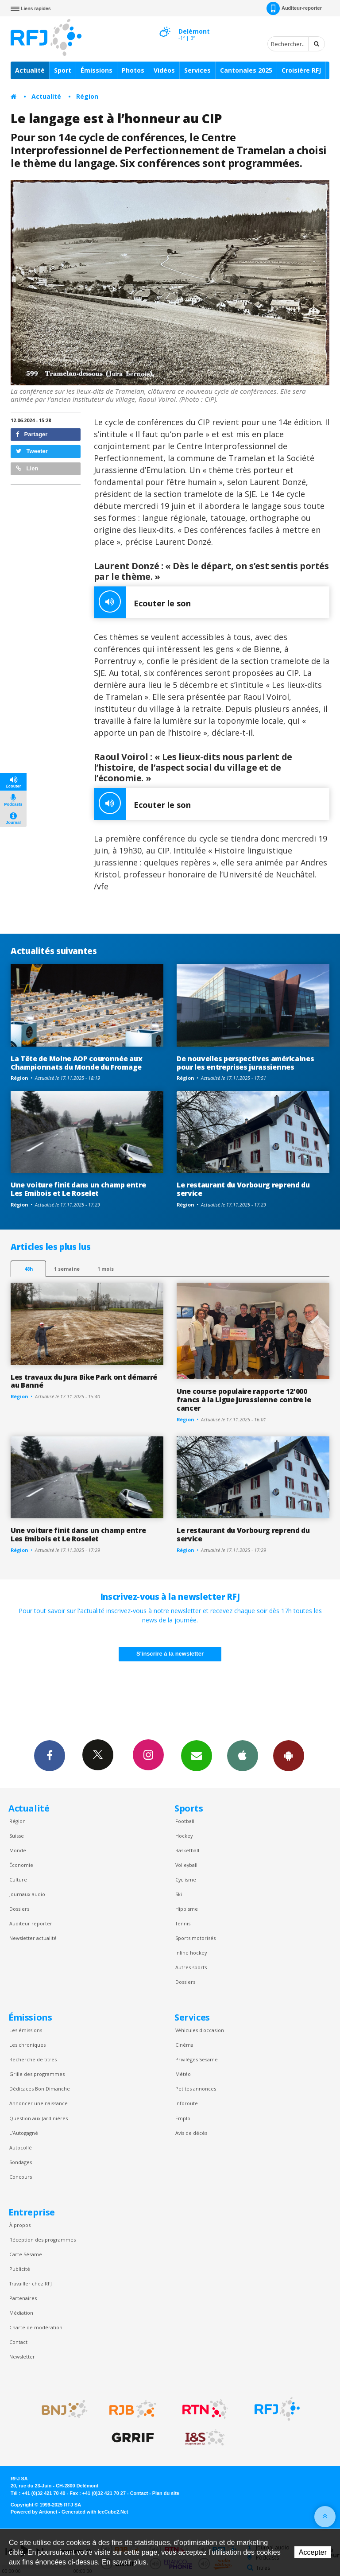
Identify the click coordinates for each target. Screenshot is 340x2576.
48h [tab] (28, 1268)
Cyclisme (185, 1879)
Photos (133, 70)
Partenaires (23, 2298)
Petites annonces (195, 2088)
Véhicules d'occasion (199, 2030)
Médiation (21, 2313)
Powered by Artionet (34, 2511)
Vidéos (164, 70)
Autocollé (20, 2147)
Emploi (183, 2118)
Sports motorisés (195, 1938)
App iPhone (242, 1755)
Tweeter (32, 451)
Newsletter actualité (33, 1938)
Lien (27, 468)
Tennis (182, 1923)
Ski (178, 1894)
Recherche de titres (33, 2059)
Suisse (16, 1836)
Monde (17, 1850)
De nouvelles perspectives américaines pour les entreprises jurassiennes (245, 1063)
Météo (183, 2074)
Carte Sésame (25, 2254)
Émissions (96, 70)
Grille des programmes (37, 2074)
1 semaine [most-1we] (67, 1268)
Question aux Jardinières (38, 2118)
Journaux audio (27, 1894)
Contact (18, 2342)
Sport (62, 70)
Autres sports (191, 1967)
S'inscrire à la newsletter (170, 1653)
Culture (18, 1879)
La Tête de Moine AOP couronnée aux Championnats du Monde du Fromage (76, 1063)
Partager (31, 434)
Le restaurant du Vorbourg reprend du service (243, 1189)
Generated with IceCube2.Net (95, 2511)
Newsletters (196, 1755)
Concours (20, 2177)
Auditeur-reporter (294, 8)
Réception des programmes (42, 2239)
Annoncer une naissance (38, 2103)
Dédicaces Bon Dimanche (39, 2088)
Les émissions (25, 2030)
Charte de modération (35, 2327)
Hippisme (186, 1909)
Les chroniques (27, 2045)
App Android (288, 1755)
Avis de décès (191, 2133)
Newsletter (22, 2356)
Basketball (187, 1850)
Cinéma (184, 2045)
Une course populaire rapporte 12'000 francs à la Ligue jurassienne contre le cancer (244, 1399)
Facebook (49, 1755)
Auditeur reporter (30, 1923)
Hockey (184, 1836)
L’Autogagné (23, 2133)
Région (87, 96)
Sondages (20, 2162)
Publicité (19, 2269)
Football (184, 1821)
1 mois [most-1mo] (105, 1268)
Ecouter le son (142, 602)
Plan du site (165, 2493)
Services (197, 70)
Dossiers (19, 1909)
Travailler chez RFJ (30, 2283)
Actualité (30, 70)
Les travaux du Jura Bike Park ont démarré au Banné (84, 1381)
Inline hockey (191, 1952)
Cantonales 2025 (246, 70)
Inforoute (186, 2103)
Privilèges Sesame (196, 2059)
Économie (21, 1865)
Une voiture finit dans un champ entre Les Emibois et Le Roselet (78, 1189)
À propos (20, 2225)
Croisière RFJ (301, 70)
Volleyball (186, 1865)
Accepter (313, 2552)
